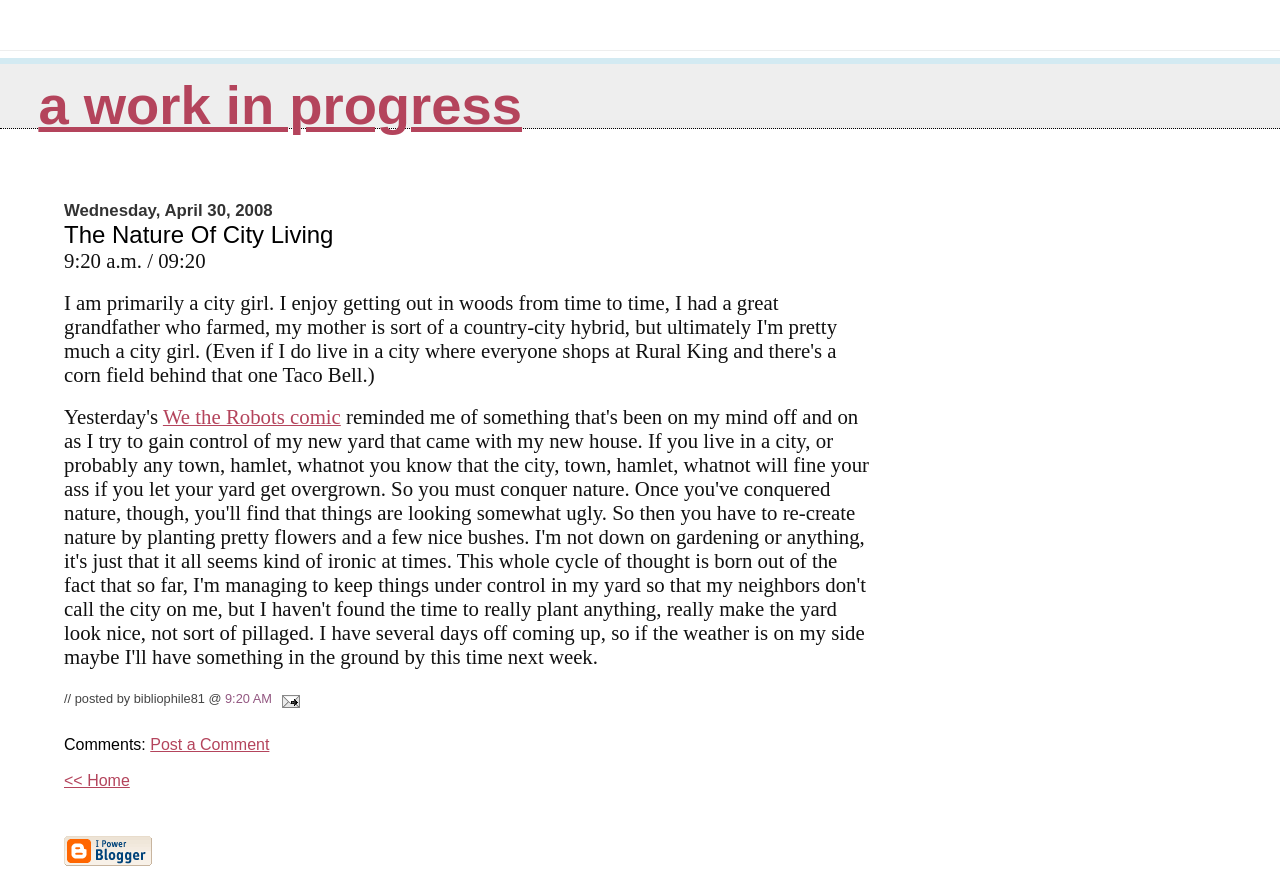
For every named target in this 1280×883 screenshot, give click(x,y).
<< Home (97, 780)
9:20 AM (248, 698)
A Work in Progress (280, 105)
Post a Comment (209, 744)
